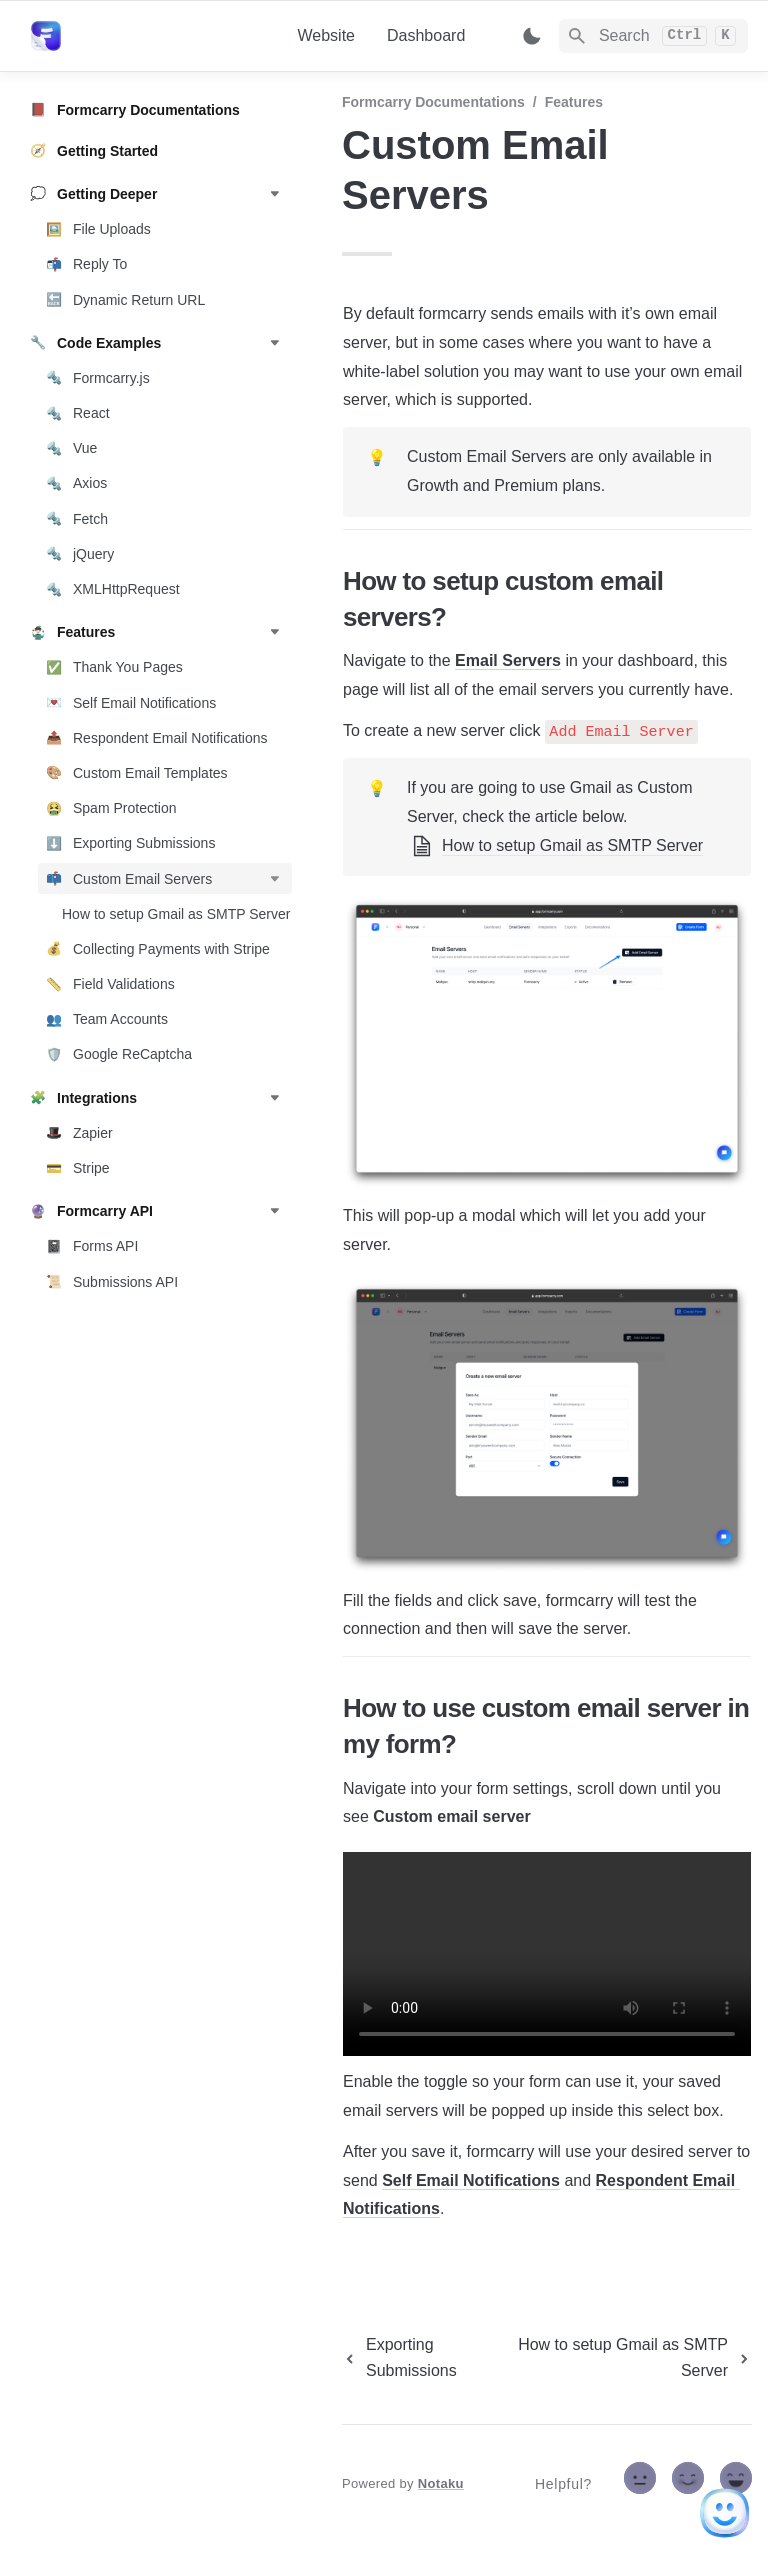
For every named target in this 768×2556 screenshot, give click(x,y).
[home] (147, 36)
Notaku (441, 2483)
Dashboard (426, 35)
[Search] (653, 36)
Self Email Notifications (471, 2180)
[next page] (631, 2358)
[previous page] (421, 2358)
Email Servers (508, 660)
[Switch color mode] (532, 36)
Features (574, 102)
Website (326, 35)
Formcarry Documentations (433, 102)
